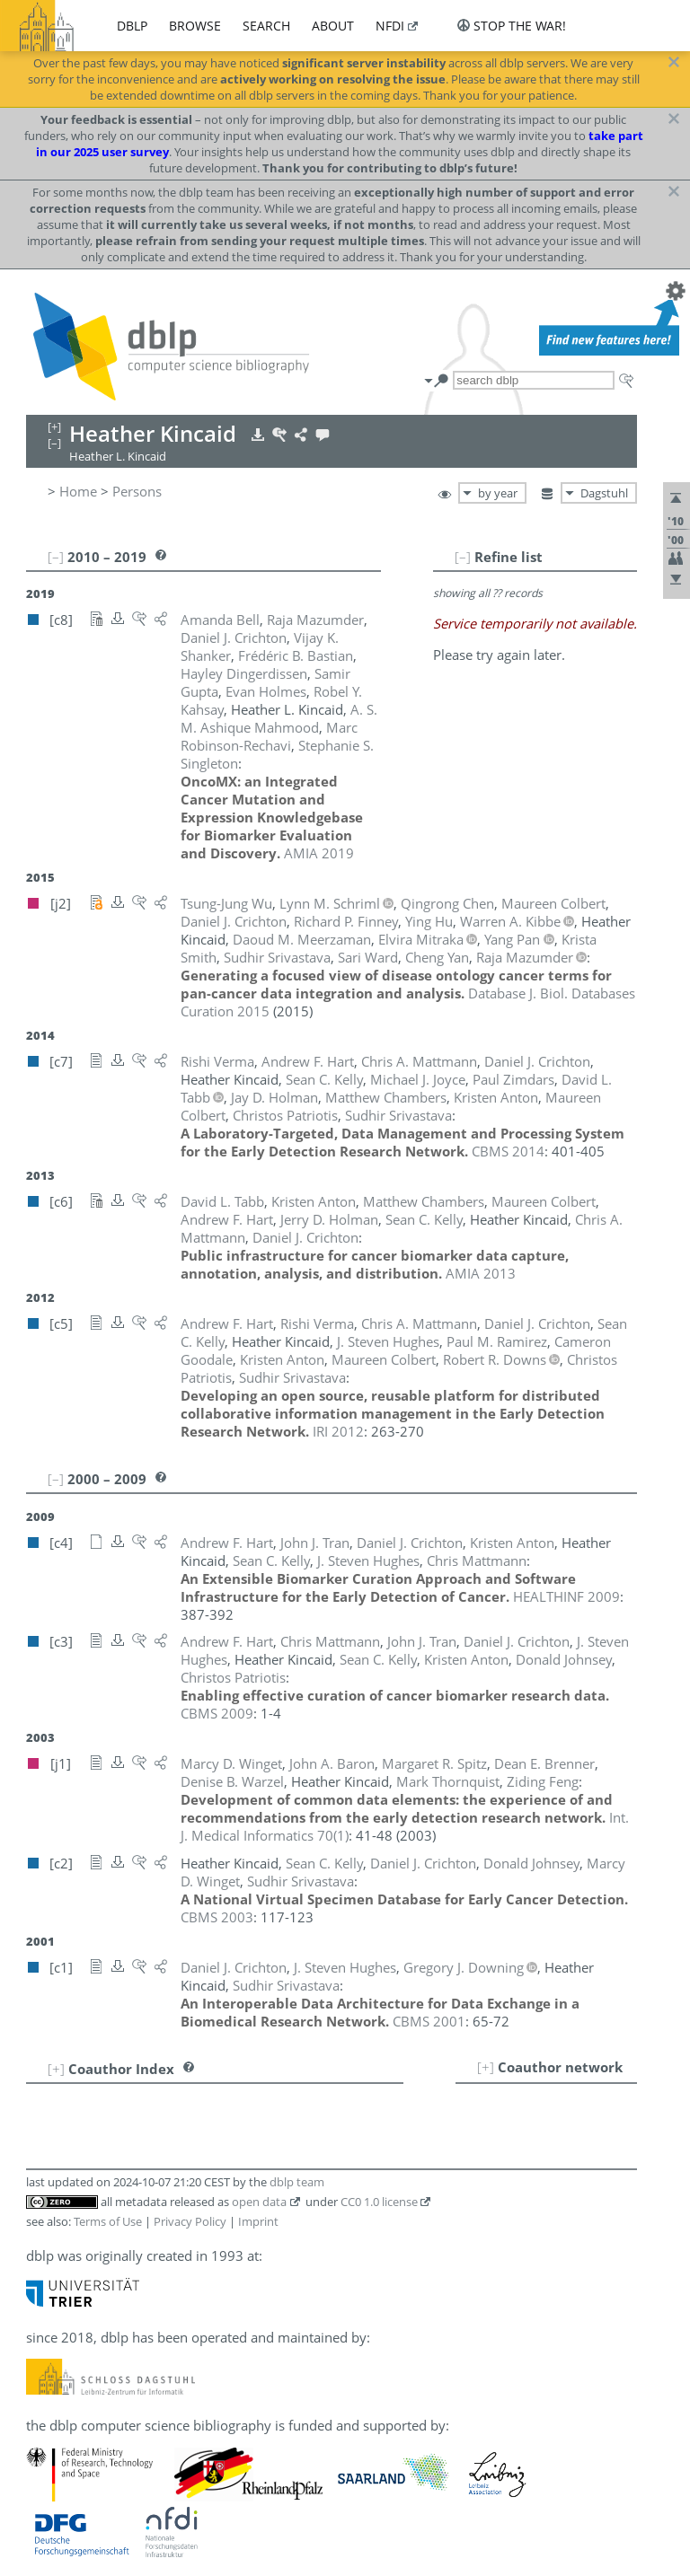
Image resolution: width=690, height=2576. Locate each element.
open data (259, 2202)
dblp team (297, 2182)
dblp (132, 25)
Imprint (258, 2221)
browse (195, 25)
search (266, 25)
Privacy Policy (190, 2221)
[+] (485, 2067)
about (333, 25)
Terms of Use (108, 2221)
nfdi (390, 25)
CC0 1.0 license (379, 2202)
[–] (463, 557)
